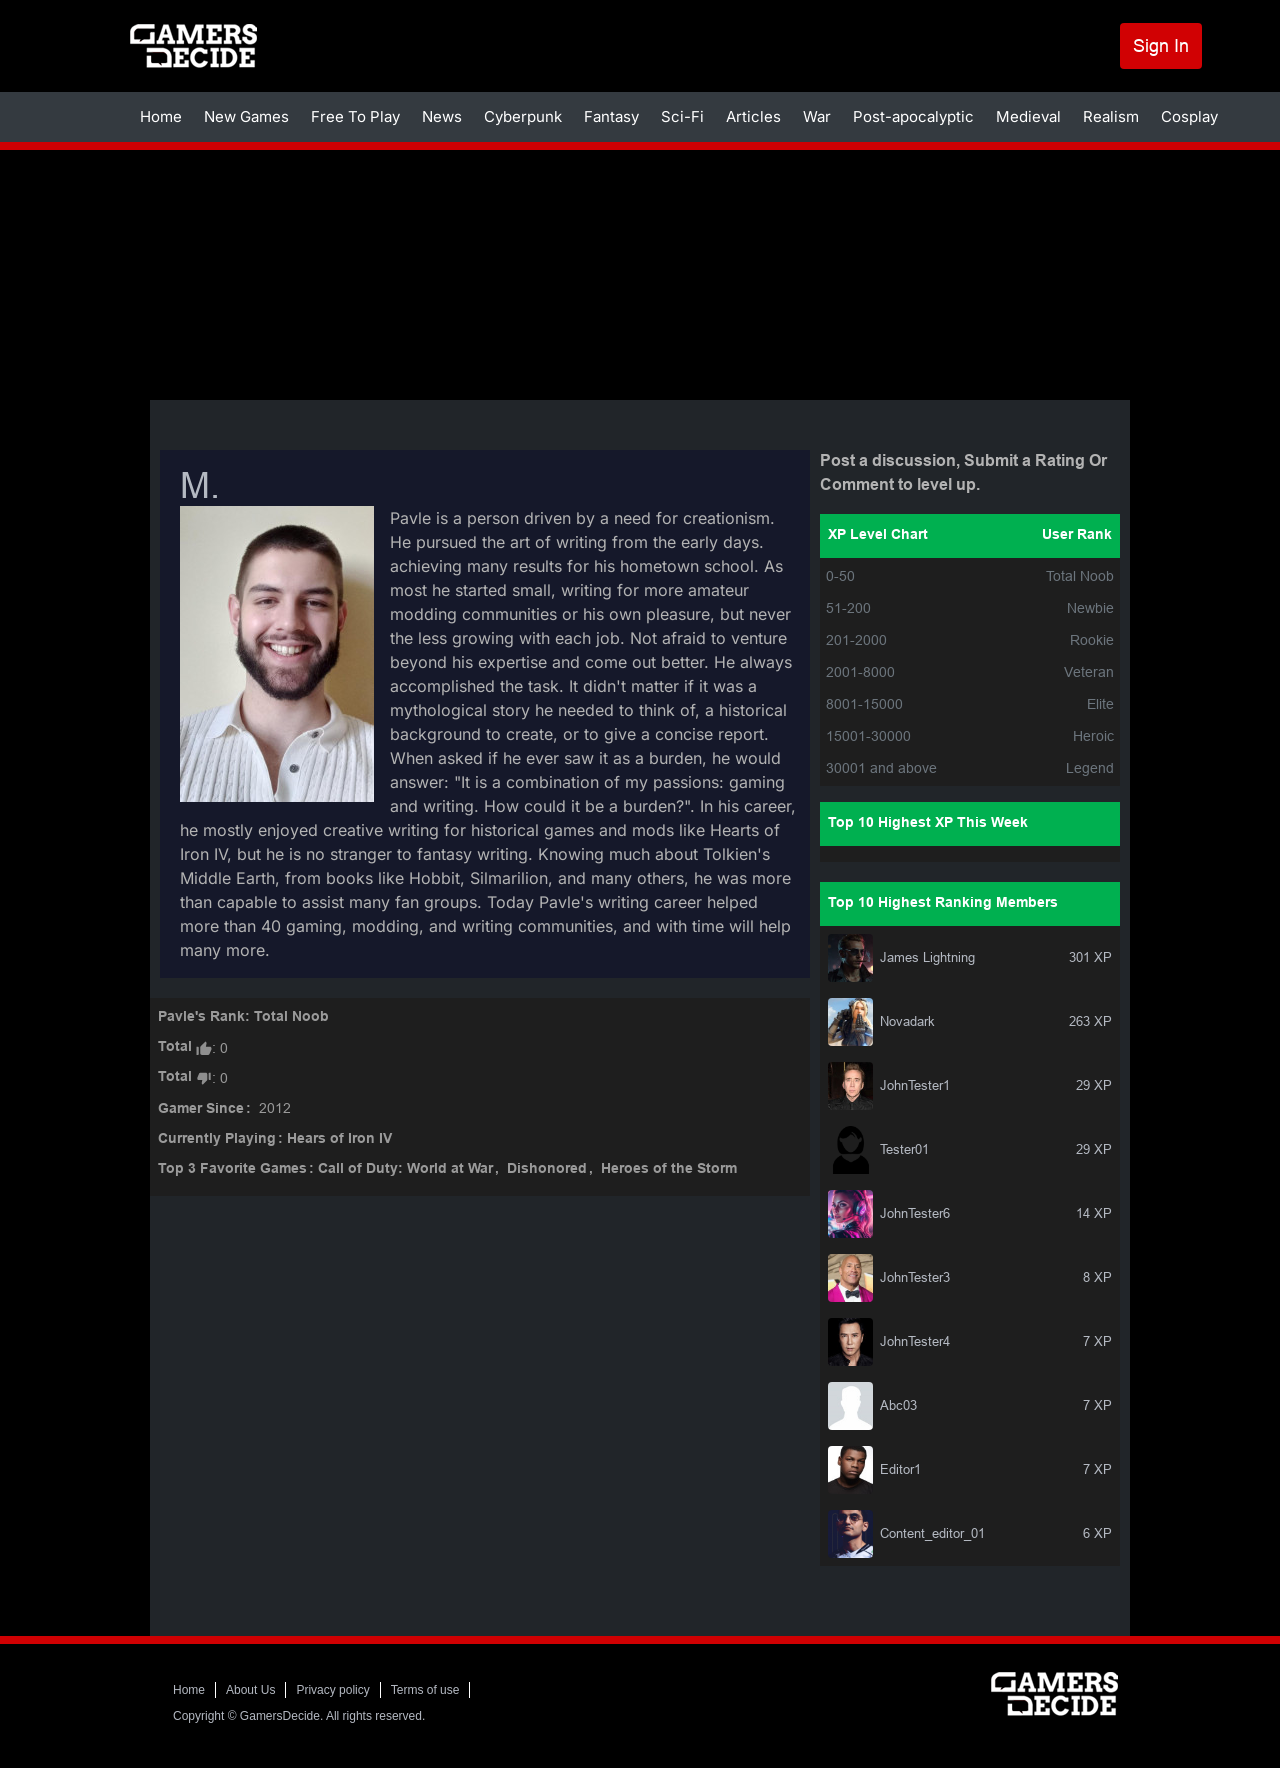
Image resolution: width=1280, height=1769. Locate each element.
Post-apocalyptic (913, 116)
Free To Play (355, 116)
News (442, 116)
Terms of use (425, 1690)
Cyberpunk (523, 116)
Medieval (1028, 116)
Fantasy (611, 116)
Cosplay (1189, 116)
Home (161, 116)
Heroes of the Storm (669, 1169)
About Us (250, 1690)
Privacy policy (332, 1690)
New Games (246, 116)
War (817, 116)
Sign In (1161, 45)
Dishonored (547, 1169)
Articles (753, 116)
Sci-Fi (682, 116)
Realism (1111, 116)
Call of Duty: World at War (405, 1169)
